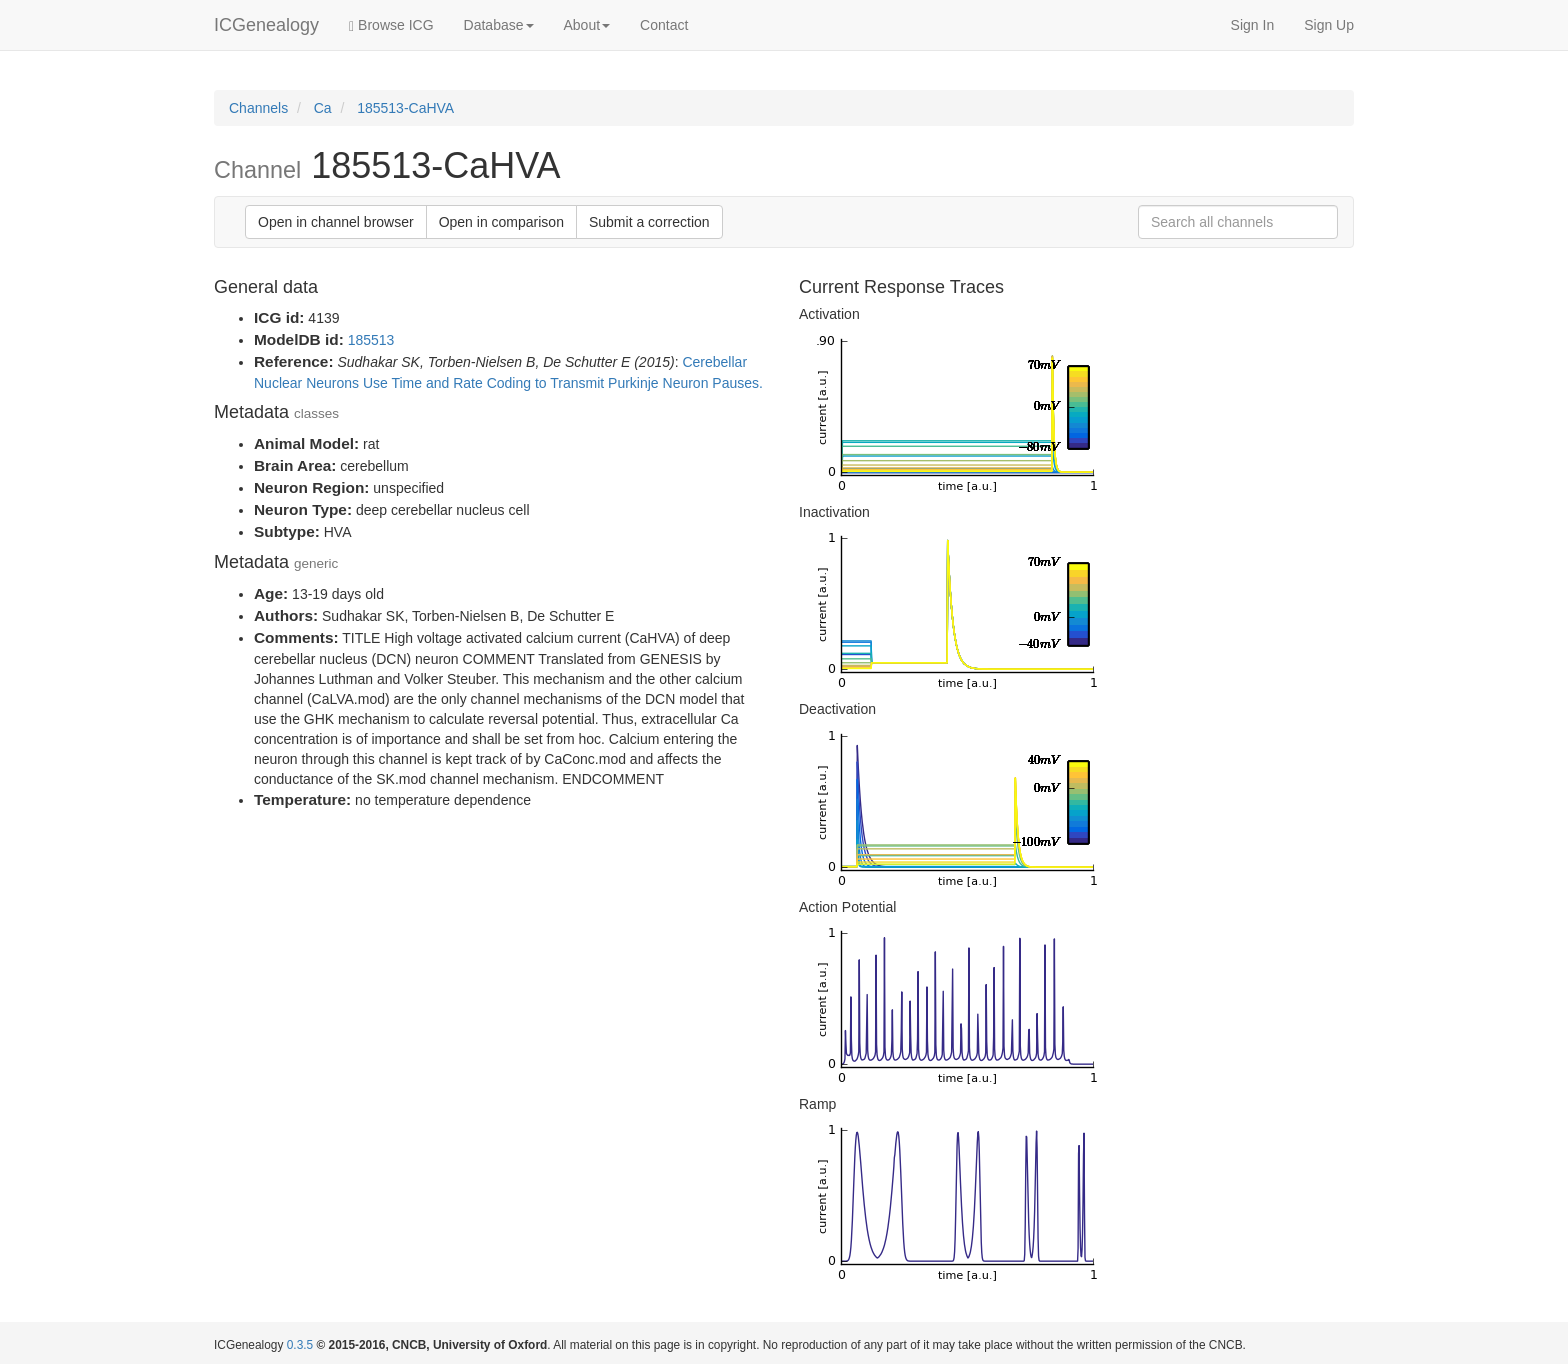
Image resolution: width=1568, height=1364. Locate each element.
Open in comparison (501, 222)
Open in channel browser (336, 222)
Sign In (1253, 25)
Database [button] (499, 25)
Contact (664, 25)
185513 (371, 340)
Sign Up (1329, 25)
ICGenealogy (266, 25)
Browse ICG (391, 25)
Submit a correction (649, 222)
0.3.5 (300, 1345)
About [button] (587, 25)
